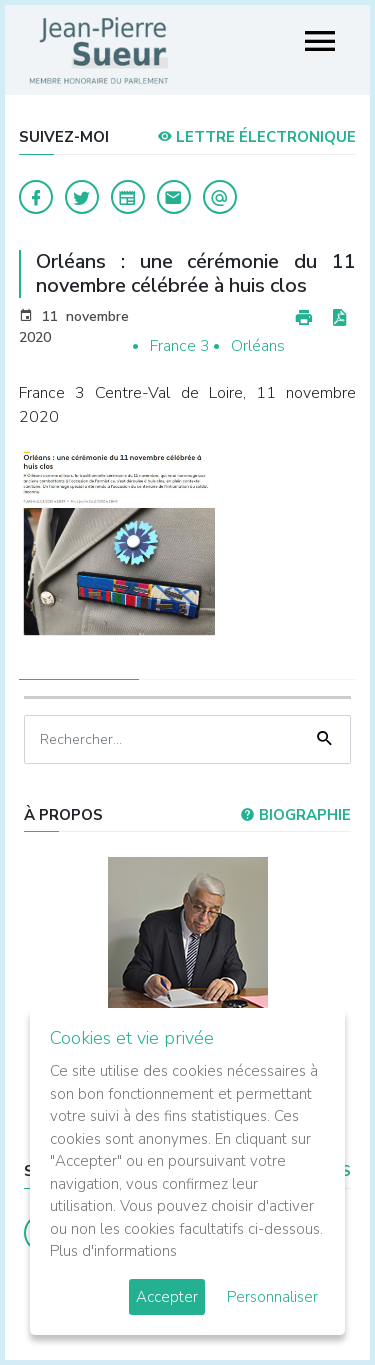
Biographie (295, 815)
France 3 (180, 346)
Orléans (258, 346)
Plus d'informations (113, 1251)
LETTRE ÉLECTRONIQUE (256, 137)
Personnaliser (272, 1297)
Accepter (167, 1297)
